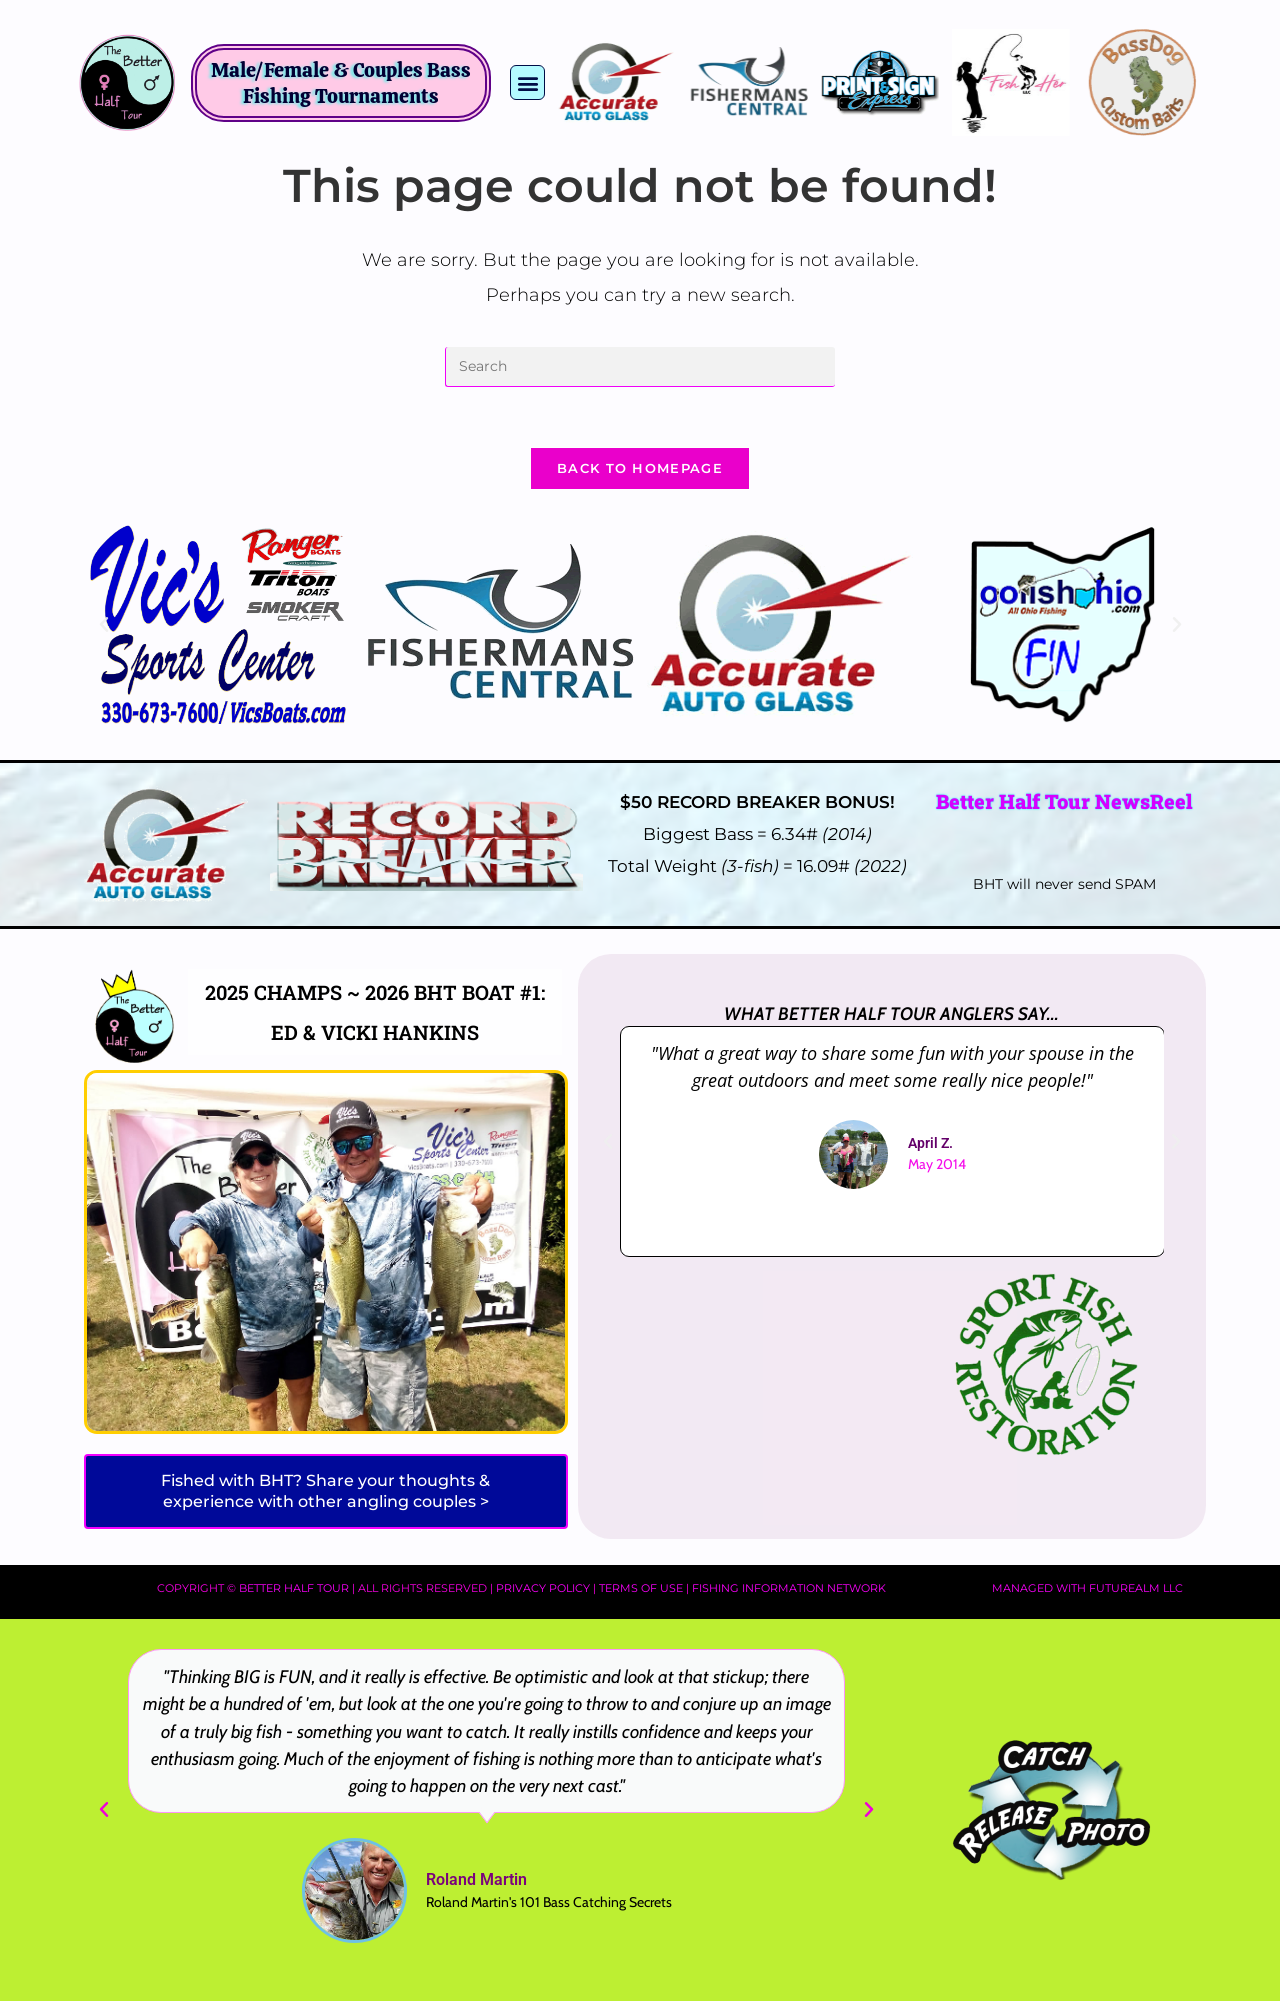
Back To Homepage (640, 468)
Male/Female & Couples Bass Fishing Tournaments (341, 83)
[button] (527, 82)
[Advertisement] (748, 1370)
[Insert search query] (640, 367)
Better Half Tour (294, 1588)
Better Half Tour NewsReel (1064, 801)
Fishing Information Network (789, 1588)
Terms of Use (641, 1588)
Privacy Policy (543, 1588)
